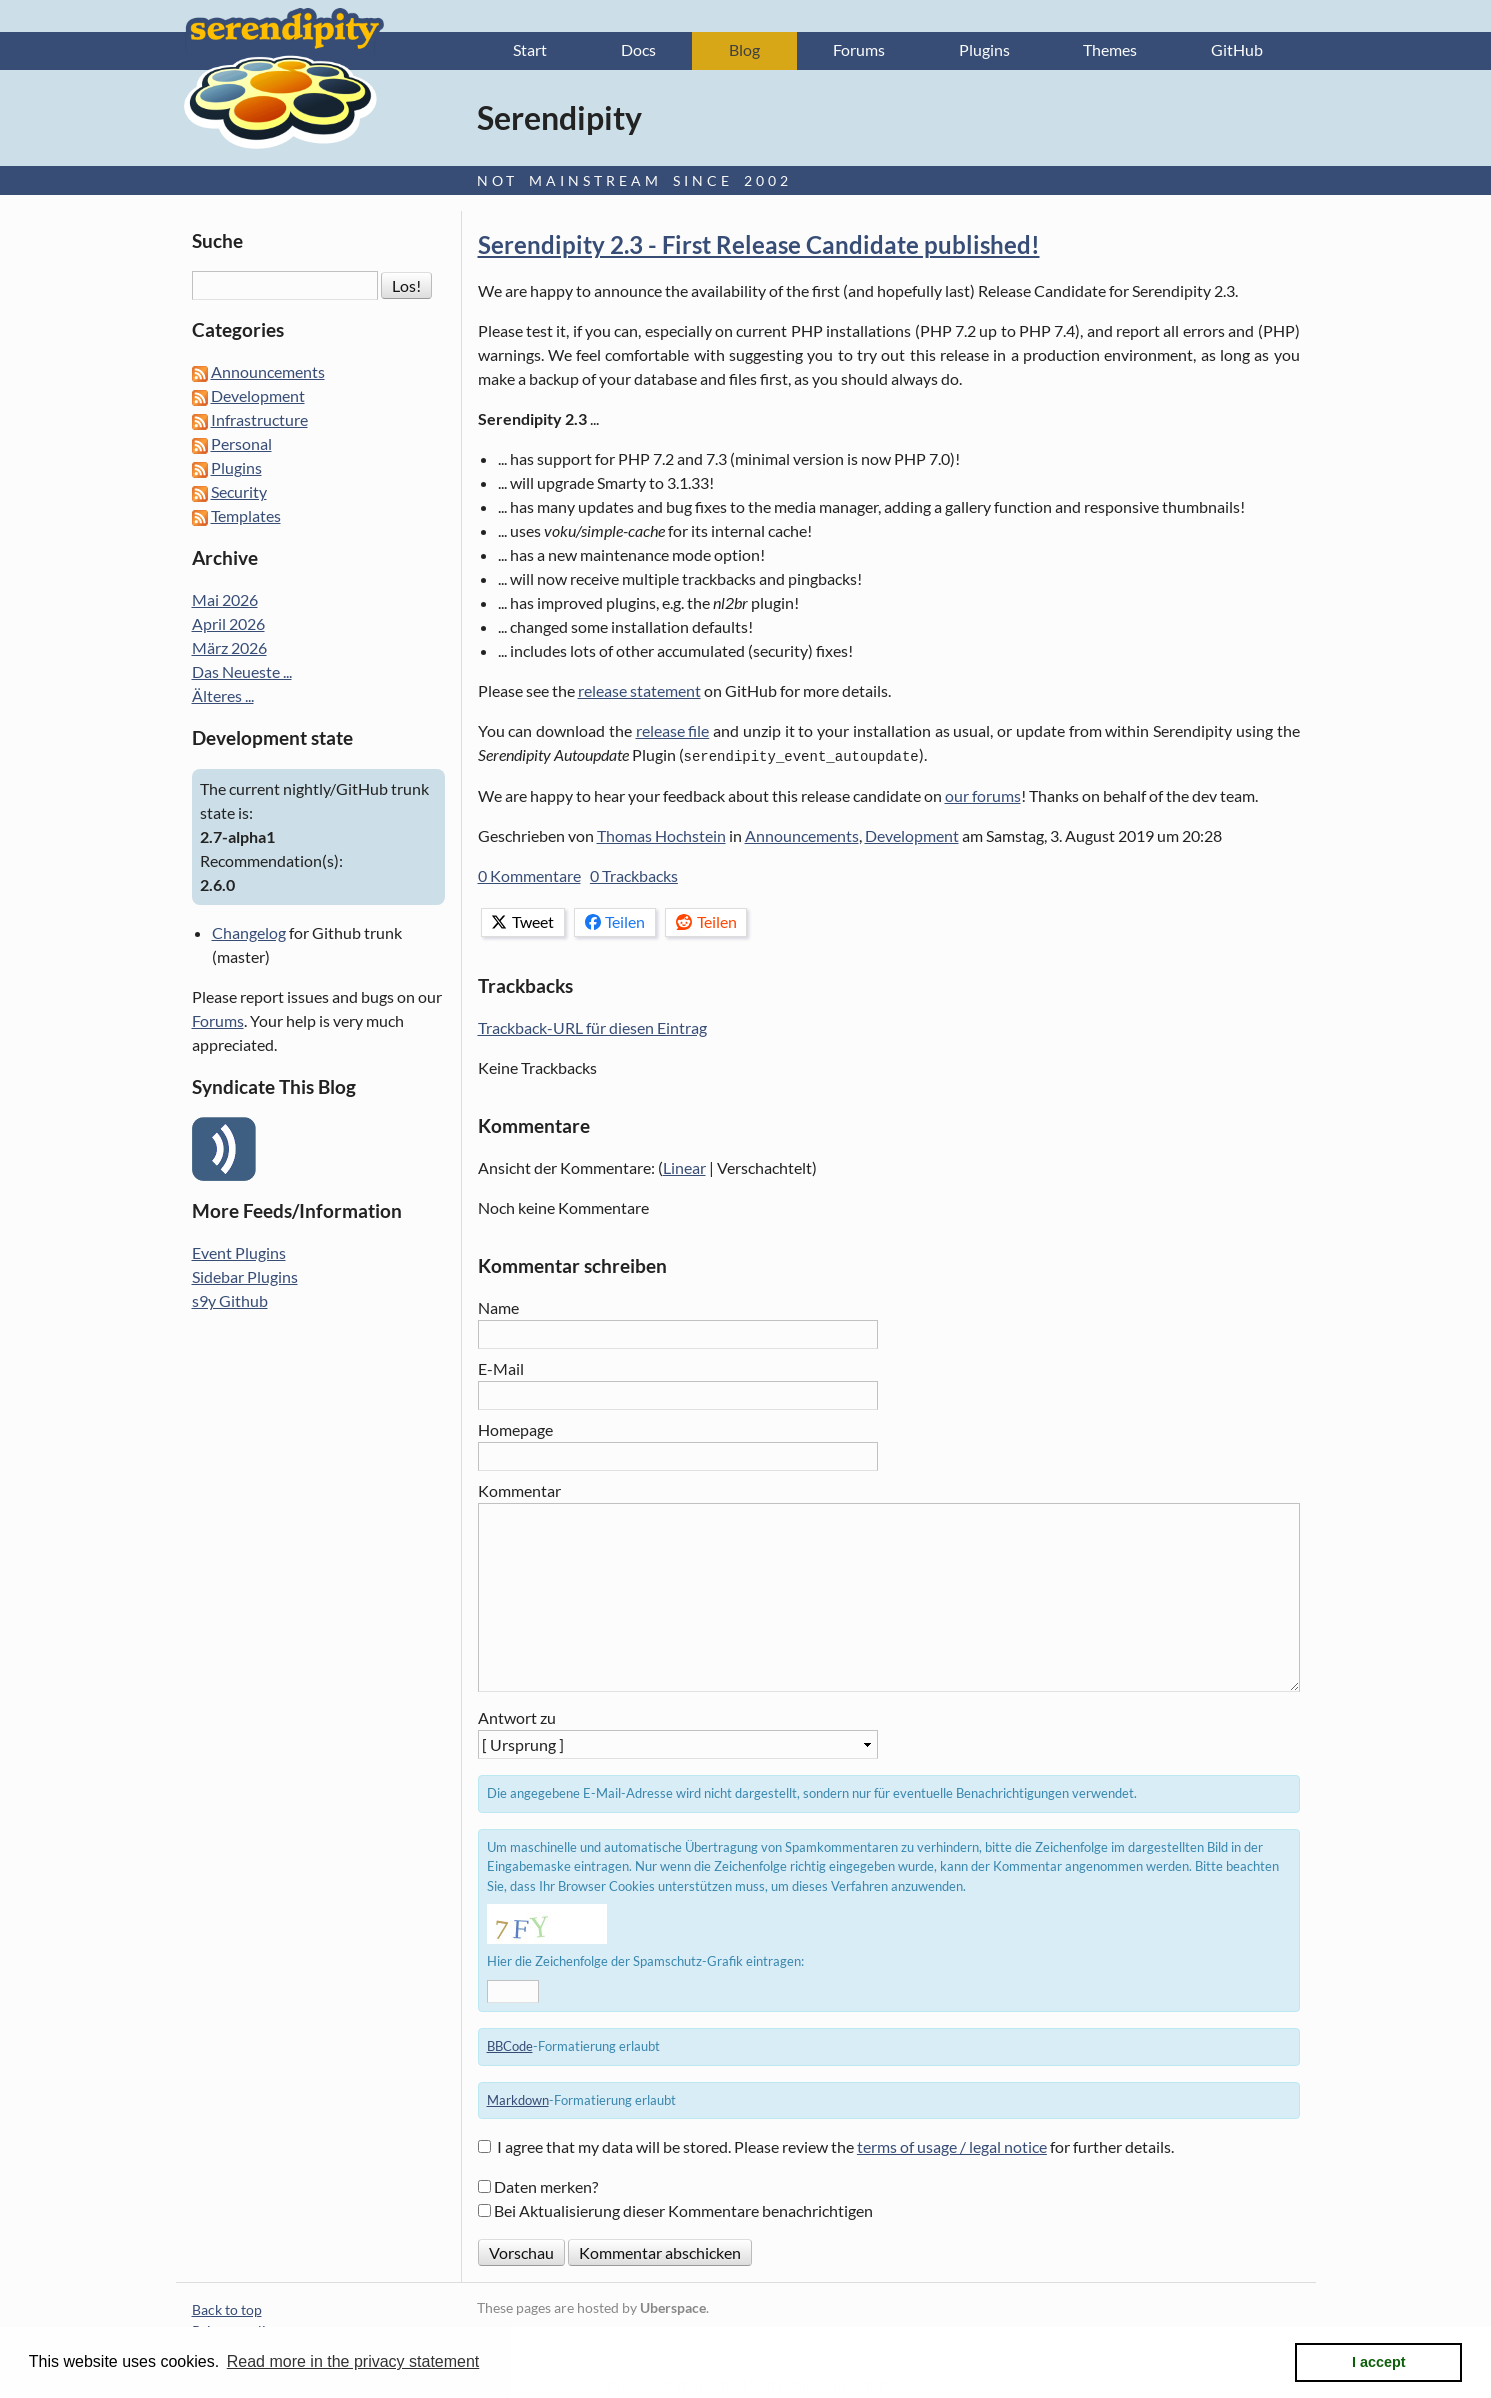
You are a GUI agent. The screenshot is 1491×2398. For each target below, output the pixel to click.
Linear (684, 1168)
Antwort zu (517, 1718)
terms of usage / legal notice (952, 2147)
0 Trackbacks (634, 876)
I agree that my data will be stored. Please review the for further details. (835, 2147)
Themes (1110, 51)
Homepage (515, 1429)
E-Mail (501, 1369)
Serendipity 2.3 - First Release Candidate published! (759, 246)
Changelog (249, 933)
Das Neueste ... (242, 673)
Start (530, 51)
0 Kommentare (529, 876)
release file (673, 732)
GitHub (1237, 51)
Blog (744, 51)
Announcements (802, 836)
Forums (859, 51)
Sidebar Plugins (245, 1277)
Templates (246, 517)
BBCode (510, 2047)
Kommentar (519, 1490)
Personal (241, 445)
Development (912, 836)
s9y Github (230, 1301)
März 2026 (229, 649)
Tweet (522, 922)
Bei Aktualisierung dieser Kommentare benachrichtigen (683, 2211)
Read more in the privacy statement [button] (353, 2361)
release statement (639, 692)
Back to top (227, 2310)
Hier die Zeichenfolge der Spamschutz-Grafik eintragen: (645, 1962)
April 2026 (228, 625)
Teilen (615, 922)
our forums (983, 796)
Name (498, 1308)
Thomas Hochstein (661, 836)
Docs (638, 51)
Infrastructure (259, 421)
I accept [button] (1379, 2362)
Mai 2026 (225, 601)
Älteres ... (223, 697)
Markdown (518, 2100)
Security (239, 493)
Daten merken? (546, 2187)
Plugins (984, 51)
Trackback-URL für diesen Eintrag (592, 1028)
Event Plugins (239, 1253)
